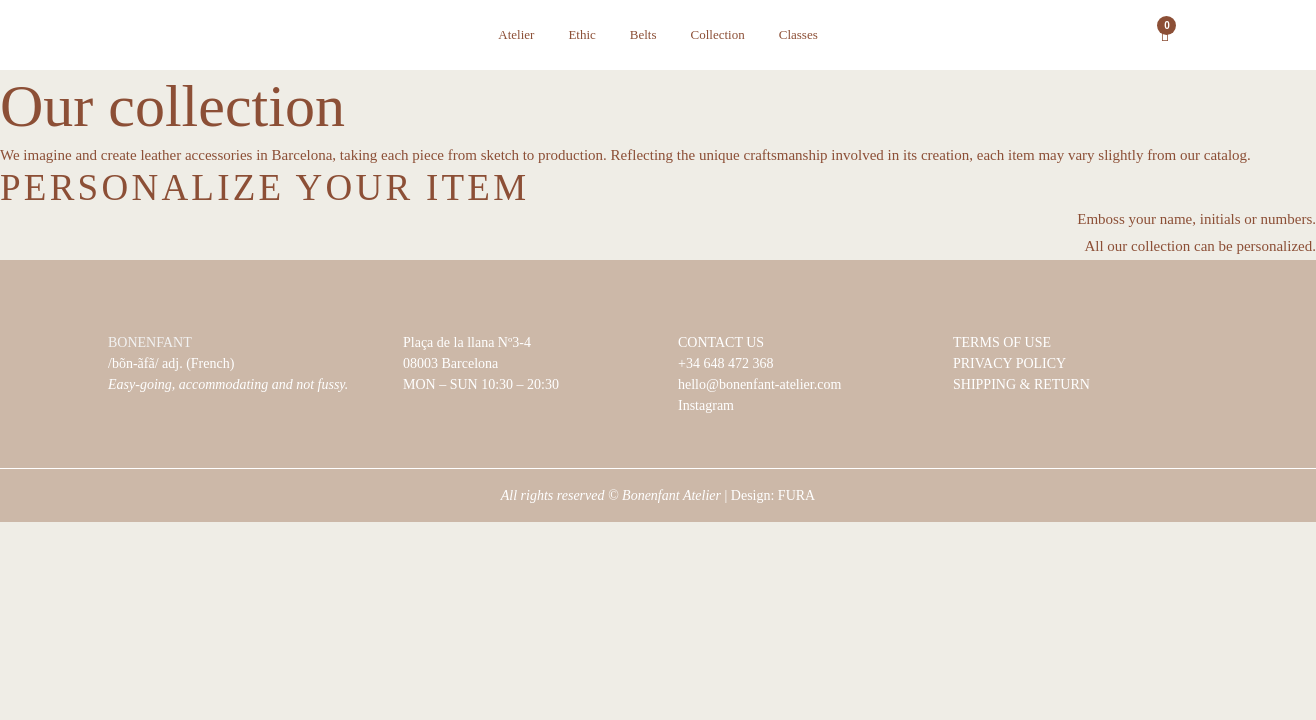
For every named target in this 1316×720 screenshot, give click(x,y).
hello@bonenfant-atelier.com (759, 384)
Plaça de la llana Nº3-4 (467, 342)
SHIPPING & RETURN (1021, 384)
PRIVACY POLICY (1009, 363)
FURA (796, 495)
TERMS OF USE (1002, 342)
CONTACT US (721, 342)
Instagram (706, 405)
